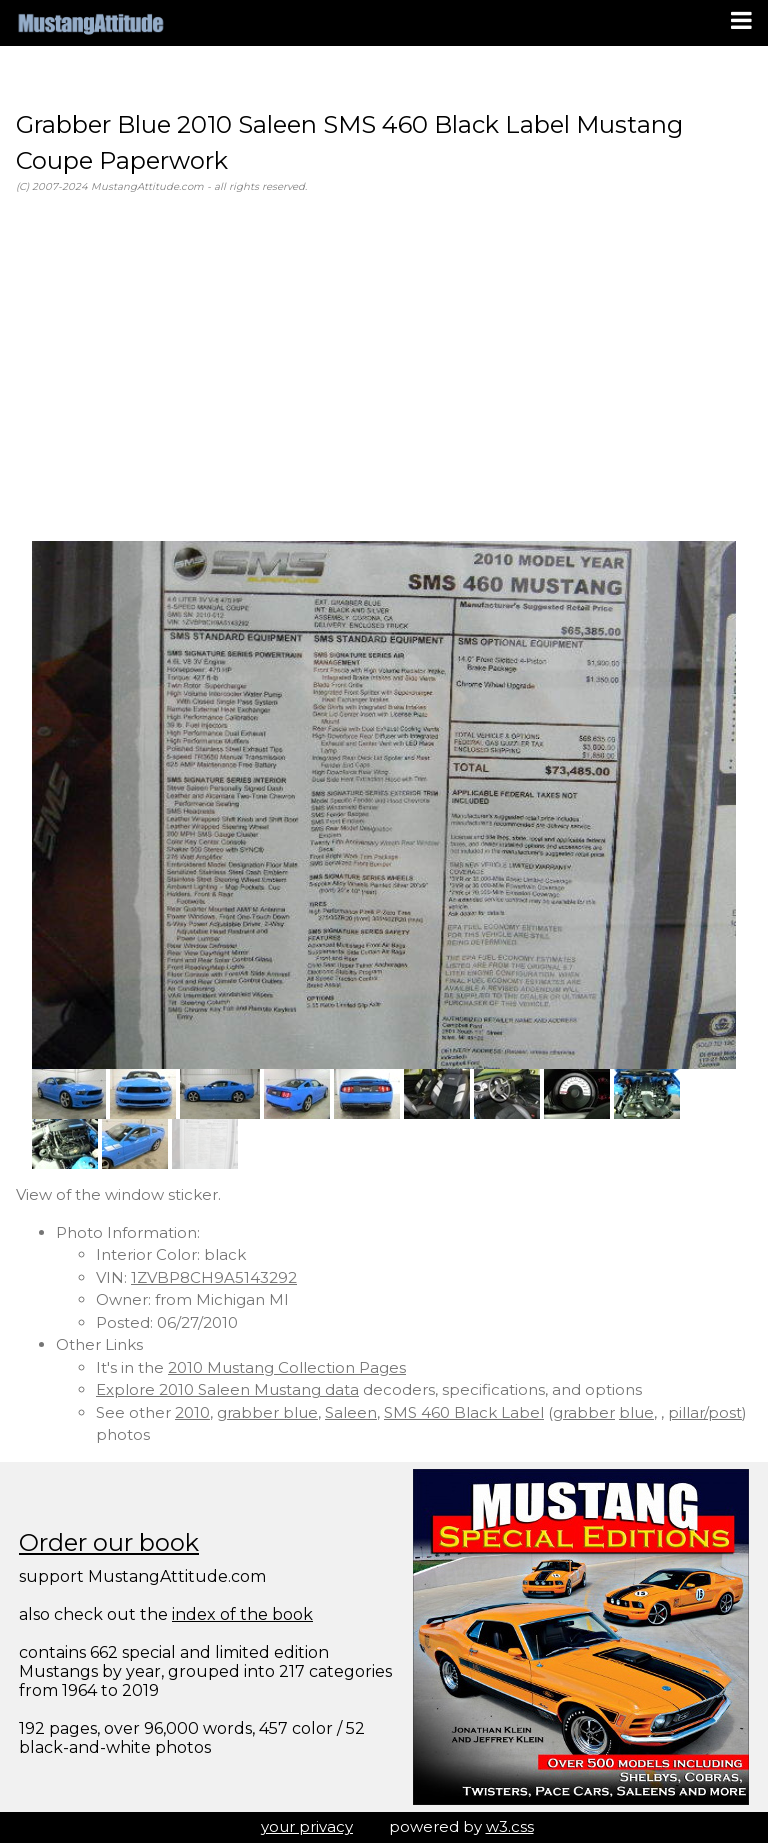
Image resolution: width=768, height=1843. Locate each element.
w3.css (510, 1826)
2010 (192, 1412)
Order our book (109, 1542)
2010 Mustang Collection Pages (287, 1367)
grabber (584, 1412)
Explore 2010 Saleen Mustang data (227, 1389)
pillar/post (705, 1412)
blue (636, 1412)
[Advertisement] (384, 368)
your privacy (307, 1826)
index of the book (242, 1614)
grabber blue (267, 1412)
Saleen (351, 1412)
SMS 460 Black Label (464, 1412)
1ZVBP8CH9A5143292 (214, 1277)
